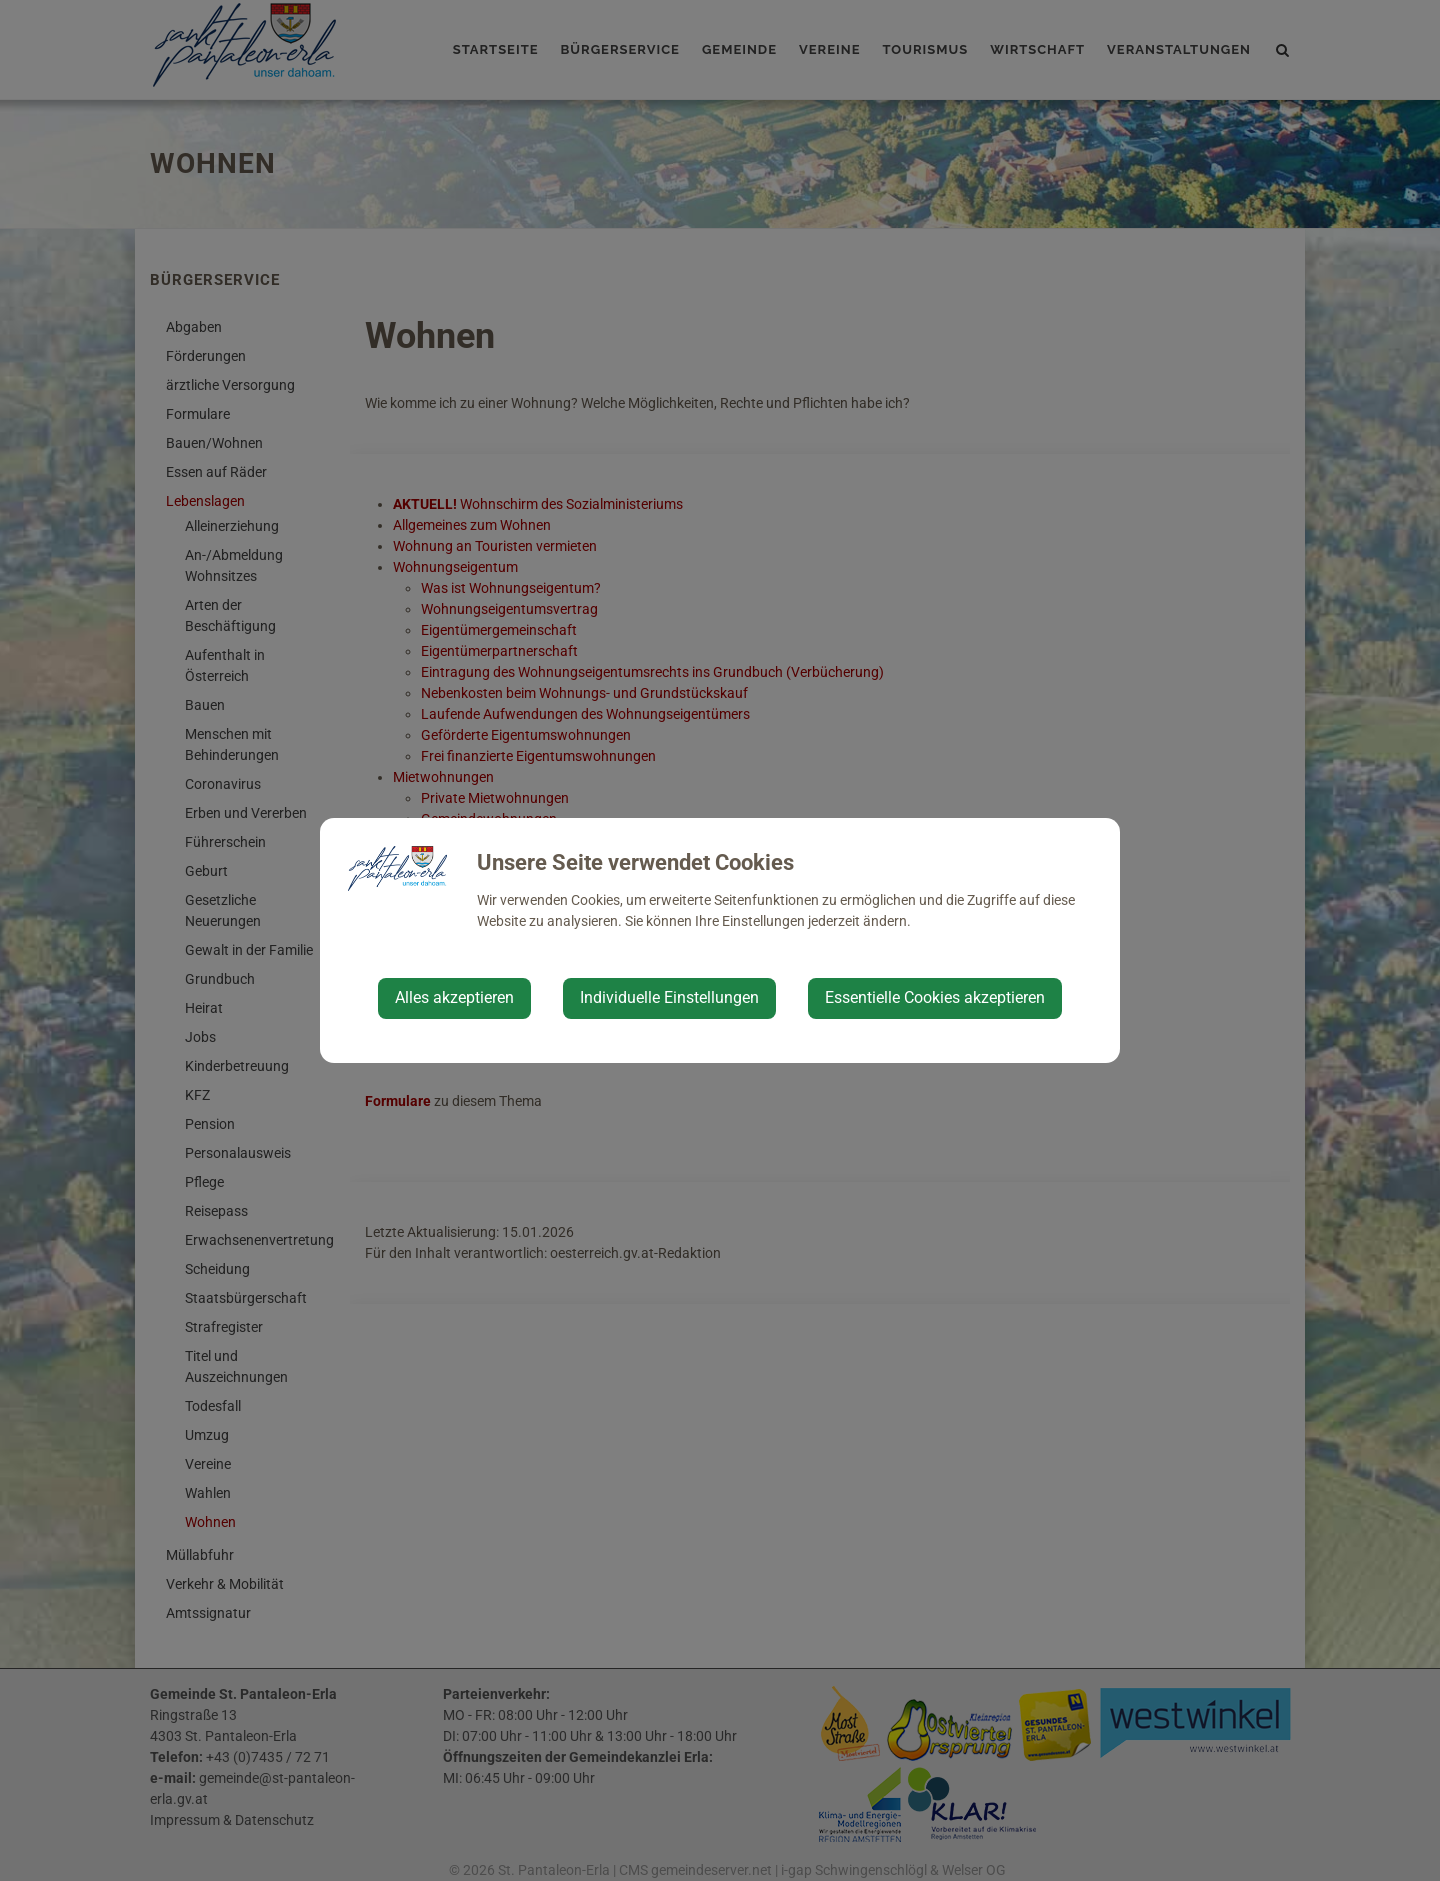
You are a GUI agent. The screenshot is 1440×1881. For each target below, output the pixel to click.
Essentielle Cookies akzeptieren (935, 997)
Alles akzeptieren (454, 997)
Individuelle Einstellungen (669, 997)
